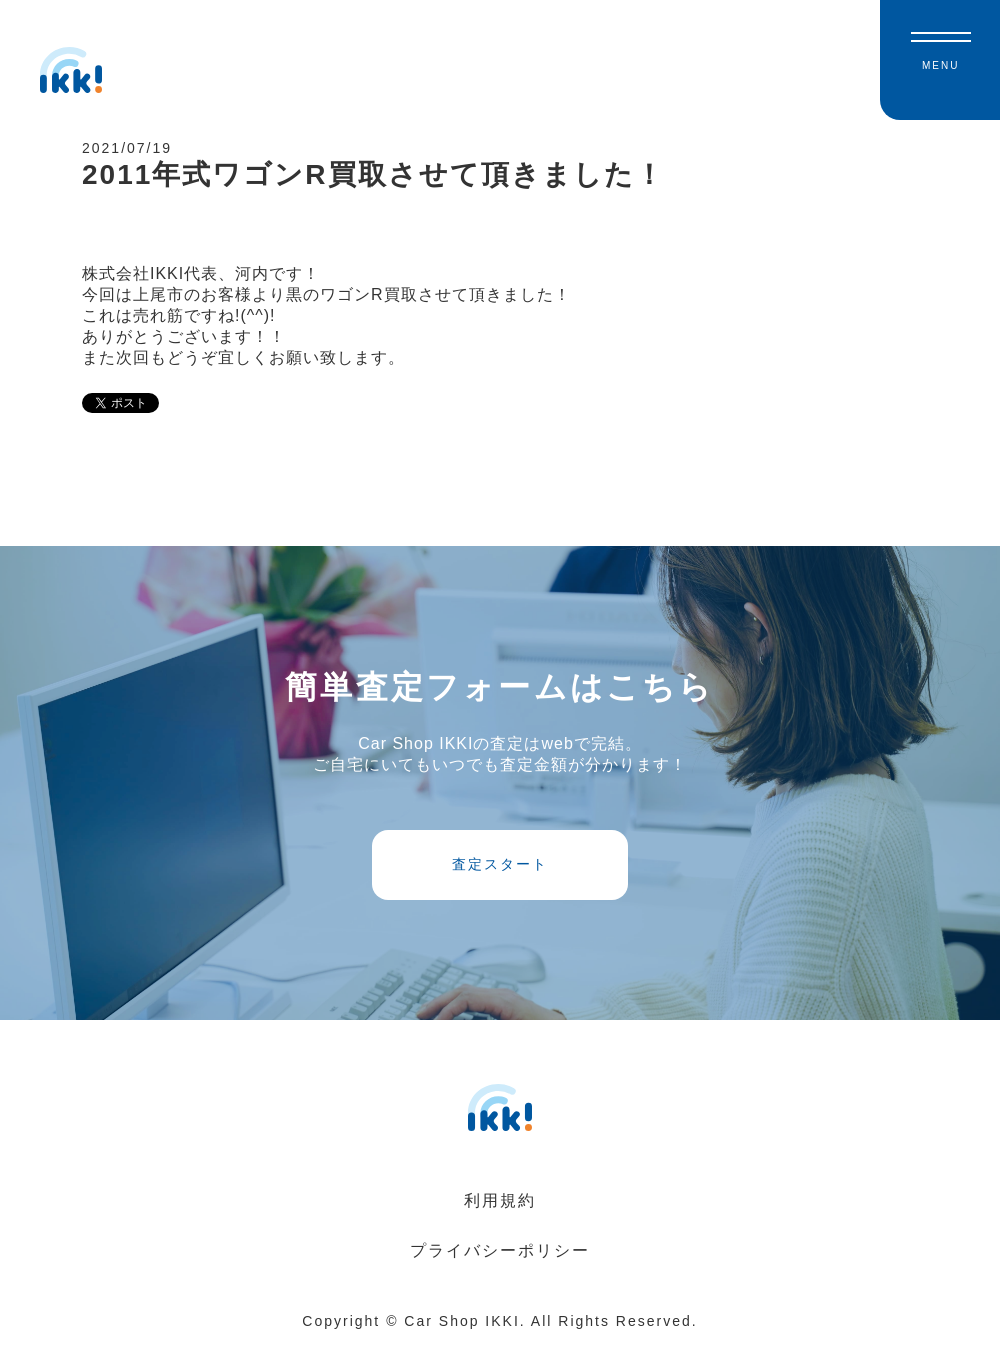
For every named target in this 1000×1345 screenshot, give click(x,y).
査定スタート (500, 864)
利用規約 (500, 1200)
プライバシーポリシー (500, 1250)
